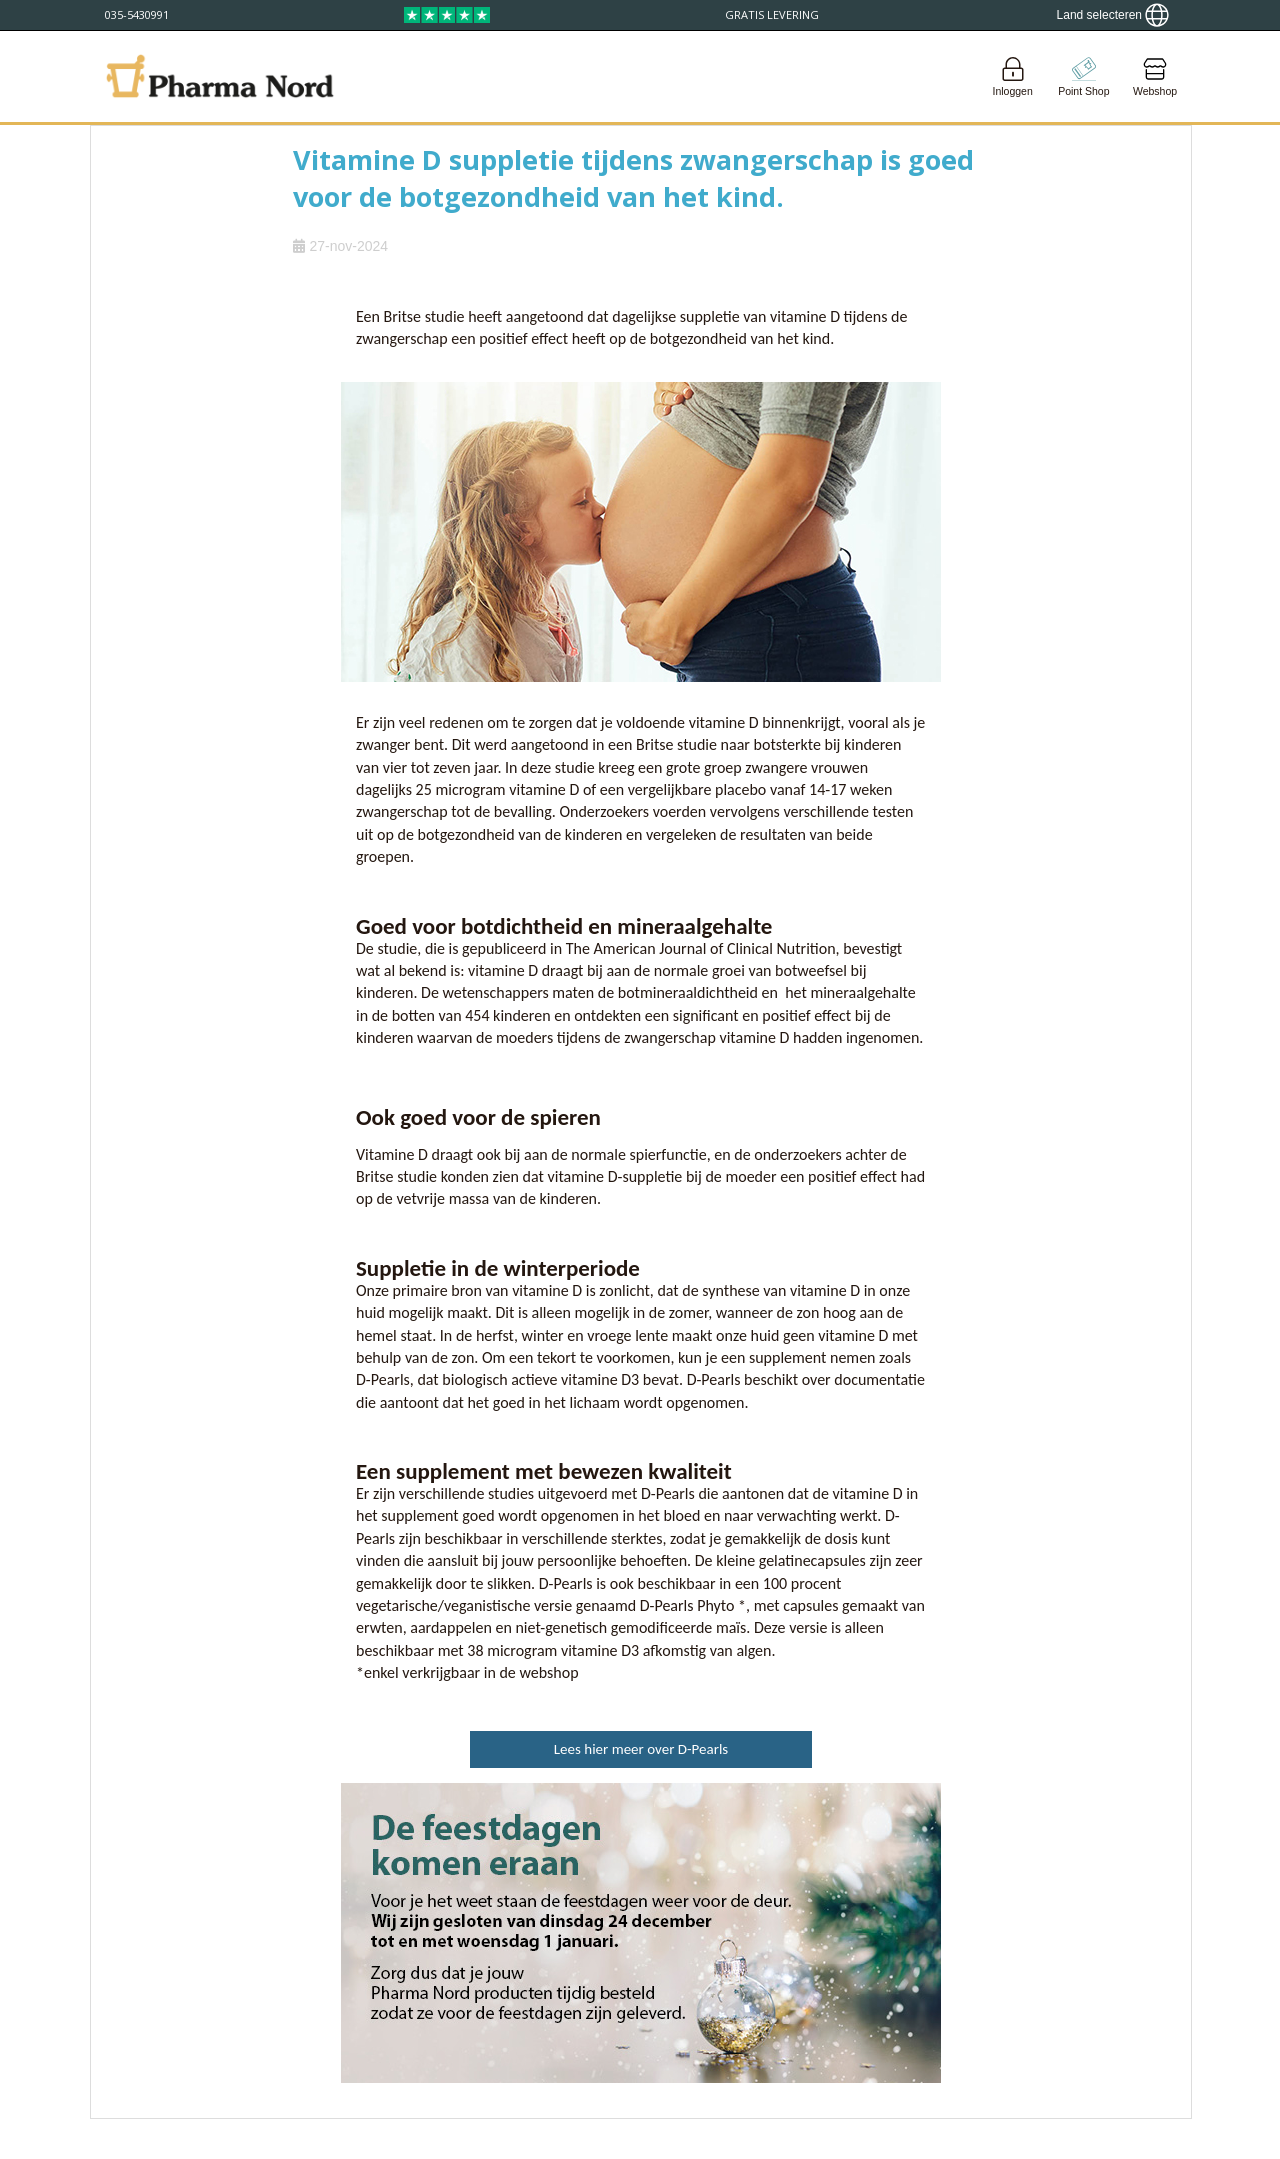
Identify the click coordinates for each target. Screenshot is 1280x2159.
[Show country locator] (1113, 15)
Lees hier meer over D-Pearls (641, 1749)
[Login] (1013, 76)
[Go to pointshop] (1084, 76)
